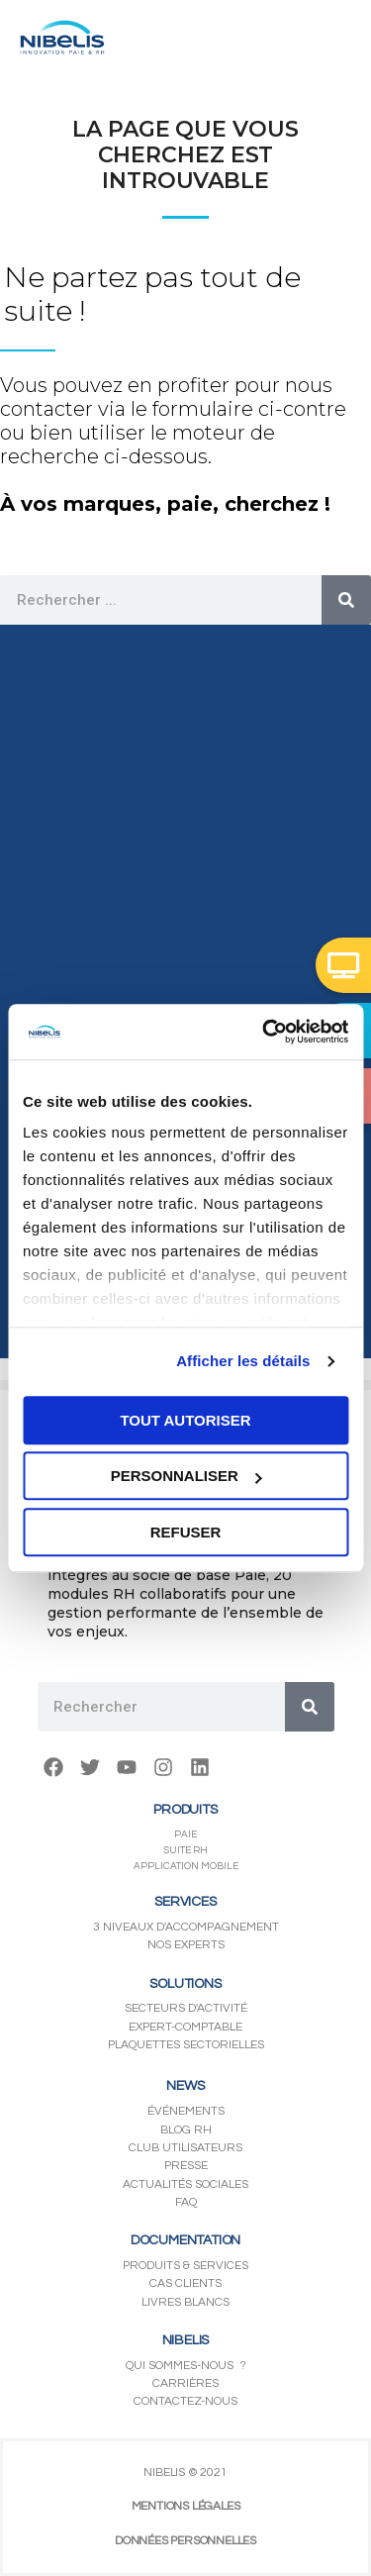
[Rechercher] (346, 600)
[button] (343, 965)
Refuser (186, 1532)
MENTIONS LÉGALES (186, 2506)
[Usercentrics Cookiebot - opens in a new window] (264, 1031)
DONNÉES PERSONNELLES (185, 2540)
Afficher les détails (243, 1360)
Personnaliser (186, 1475)
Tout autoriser (185, 1420)
